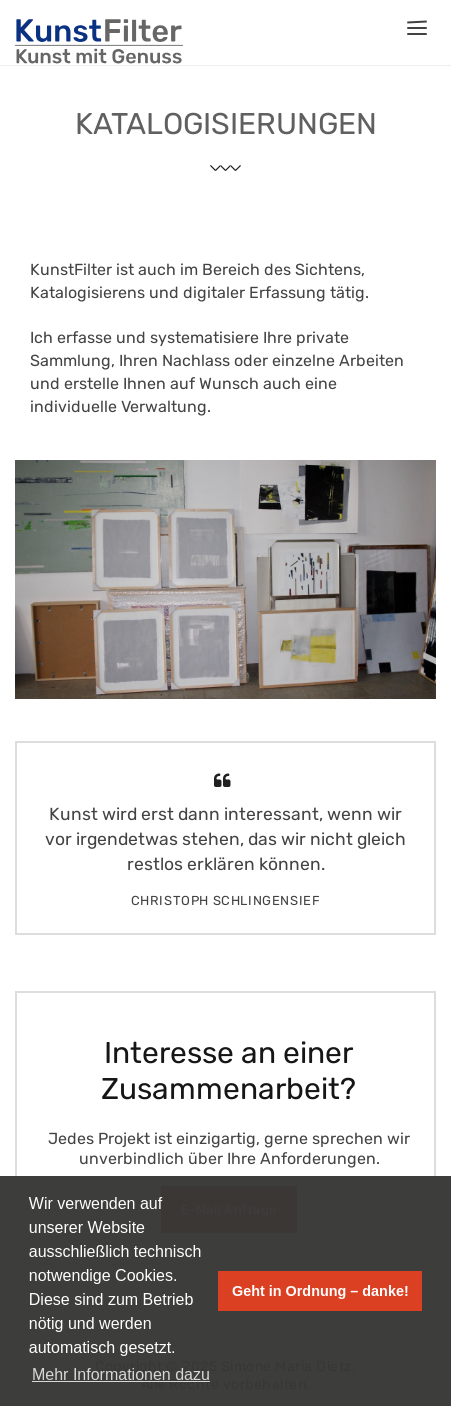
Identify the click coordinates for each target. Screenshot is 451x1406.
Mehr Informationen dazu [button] (121, 1374)
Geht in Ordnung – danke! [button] (320, 1291)
